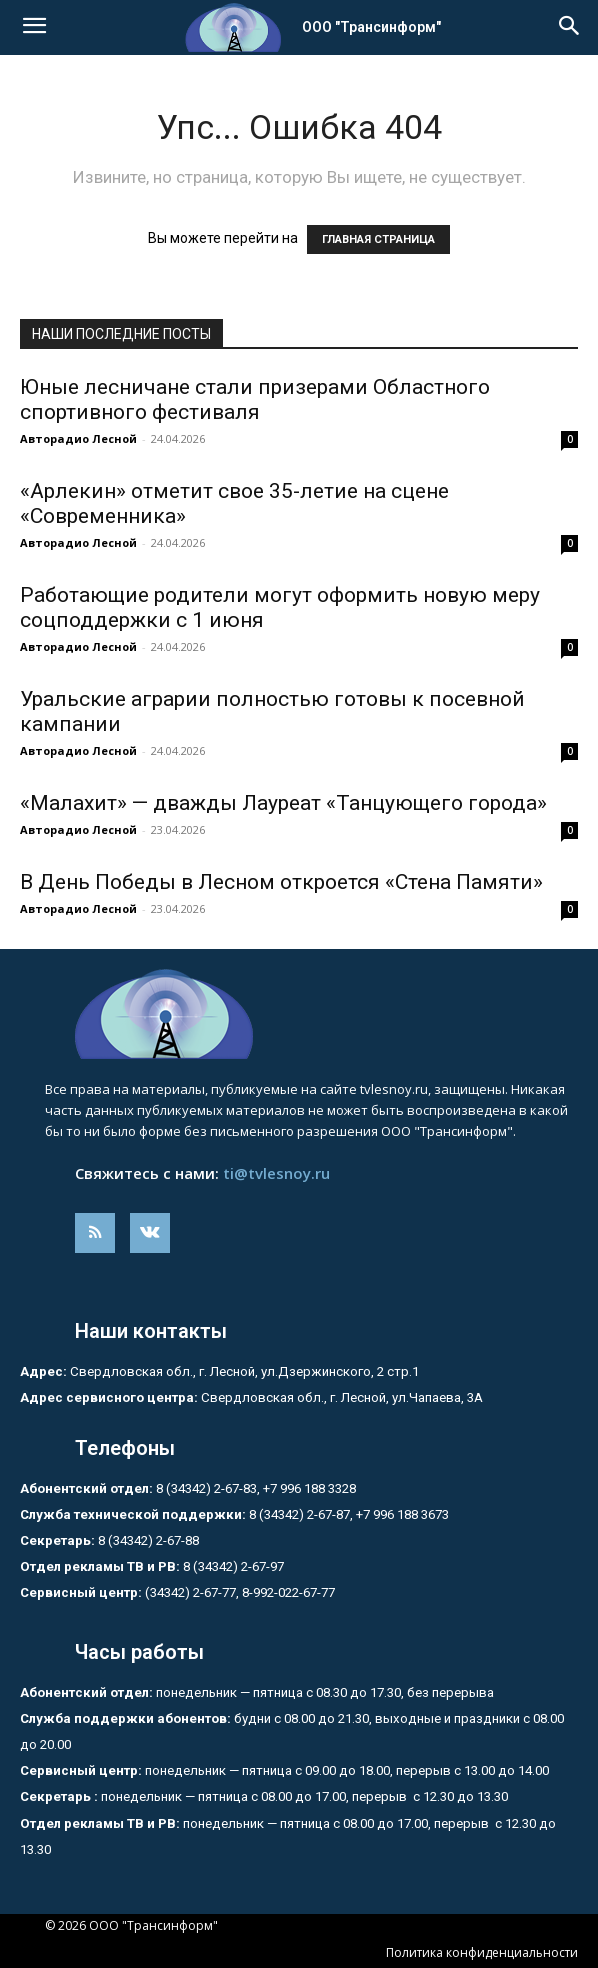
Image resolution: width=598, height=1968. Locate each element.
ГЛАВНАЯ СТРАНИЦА (378, 239)
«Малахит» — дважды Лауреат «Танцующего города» (283, 803)
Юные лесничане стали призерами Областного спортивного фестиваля (255, 399)
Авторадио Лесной (78, 438)
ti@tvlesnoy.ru (276, 1173)
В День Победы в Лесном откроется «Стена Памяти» (281, 882)
